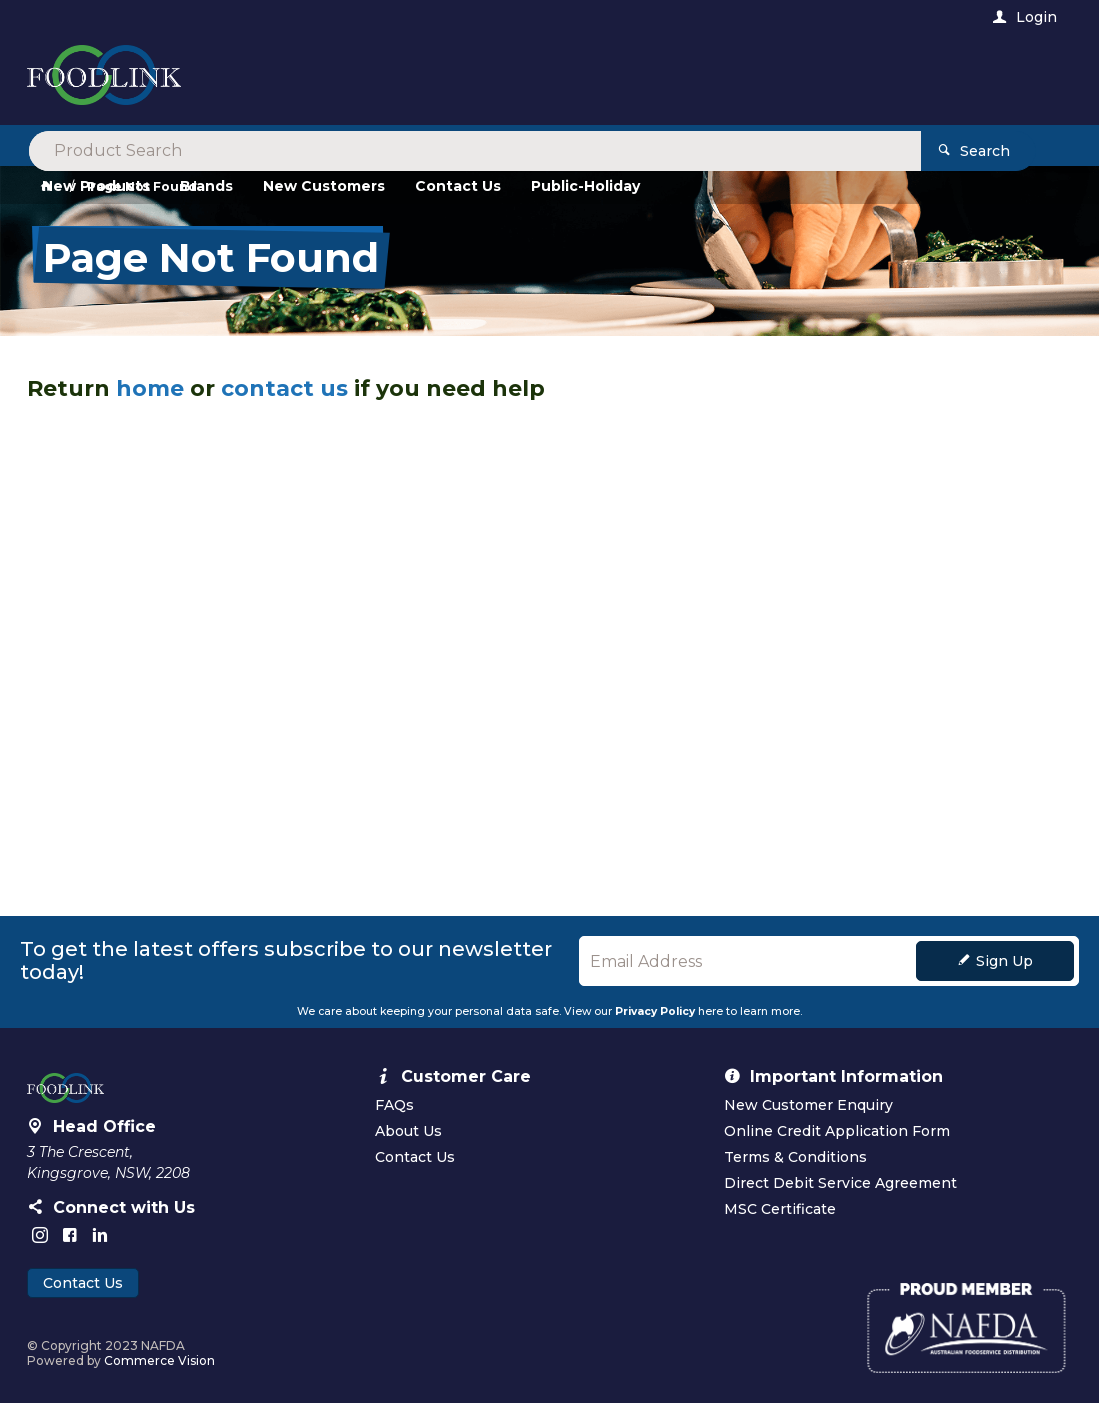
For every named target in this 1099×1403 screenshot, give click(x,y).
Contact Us (83, 1283)
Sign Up (1004, 961)
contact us (284, 388)
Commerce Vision (159, 1360)
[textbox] (466, 80)
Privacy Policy (655, 1011)
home (150, 388)
